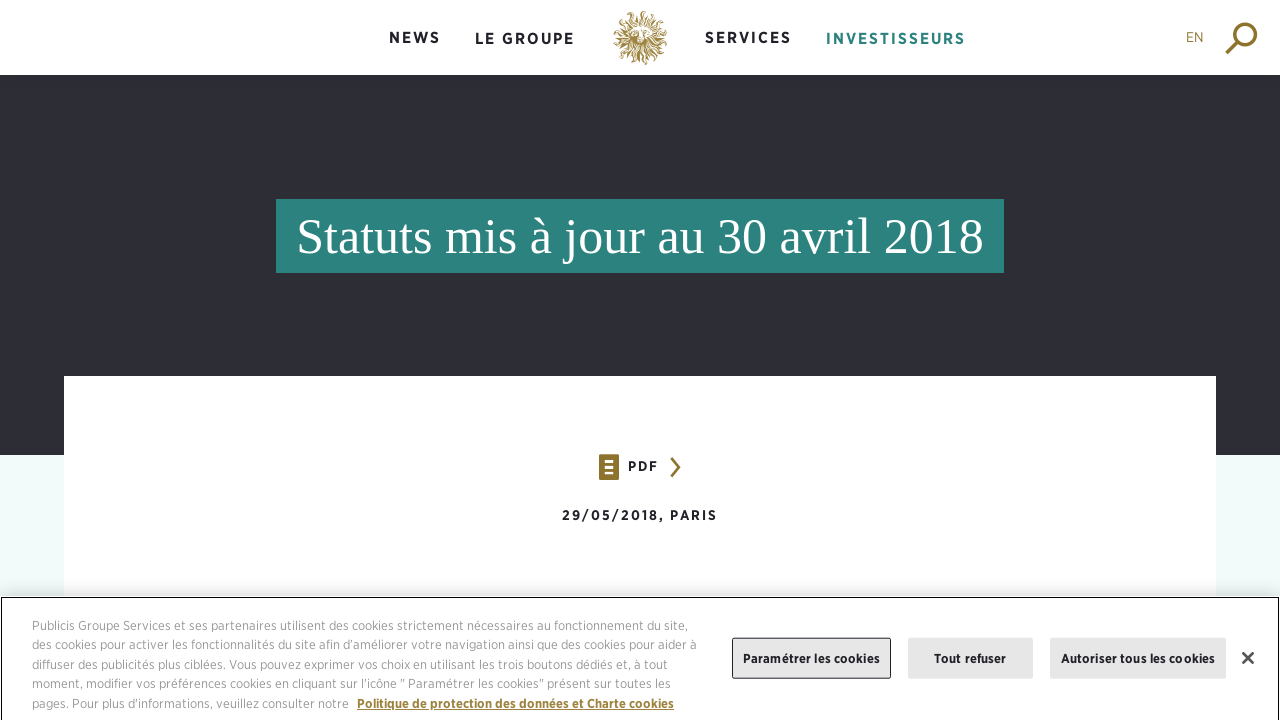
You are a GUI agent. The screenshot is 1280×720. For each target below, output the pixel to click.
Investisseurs (896, 38)
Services (748, 37)
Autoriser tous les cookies (1138, 664)
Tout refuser (970, 664)
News (415, 37)
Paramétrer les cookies (811, 664)
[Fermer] (1248, 665)
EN (1195, 37)
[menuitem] (415, 54)
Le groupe (525, 38)
